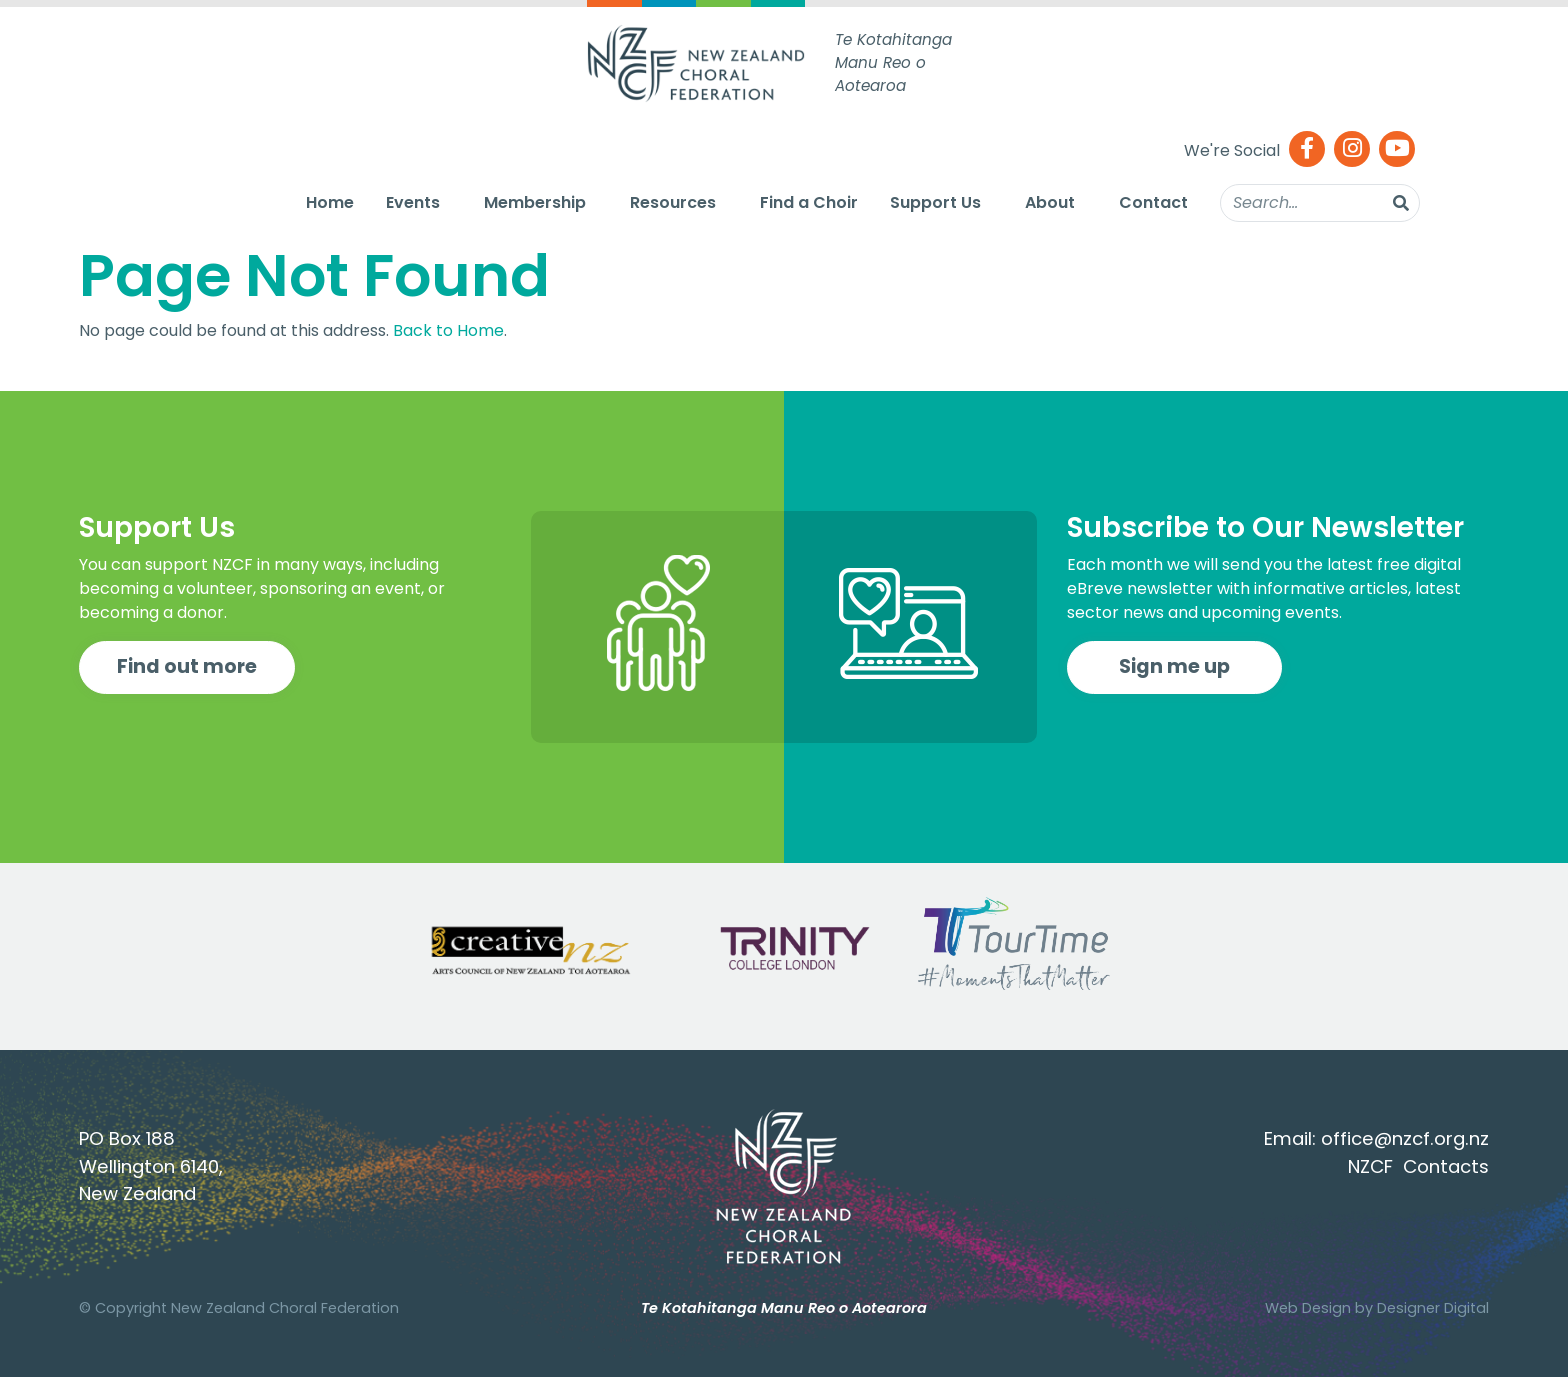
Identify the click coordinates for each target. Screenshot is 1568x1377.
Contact (1153, 202)
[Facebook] (1307, 150)
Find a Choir (809, 202)
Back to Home (448, 330)
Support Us (935, 202)
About (1050, 202)
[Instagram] (1352, 150)
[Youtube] (1397, 150)
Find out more (187, 666)
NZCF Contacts (1418, 1166)
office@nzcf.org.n (1400, 1138)
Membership (535, 202)
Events (413, 202)
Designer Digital (1433, 1308)
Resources (673, 202)
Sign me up (1174, 666)
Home (330, 202)
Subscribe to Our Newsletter (1265, 527)
